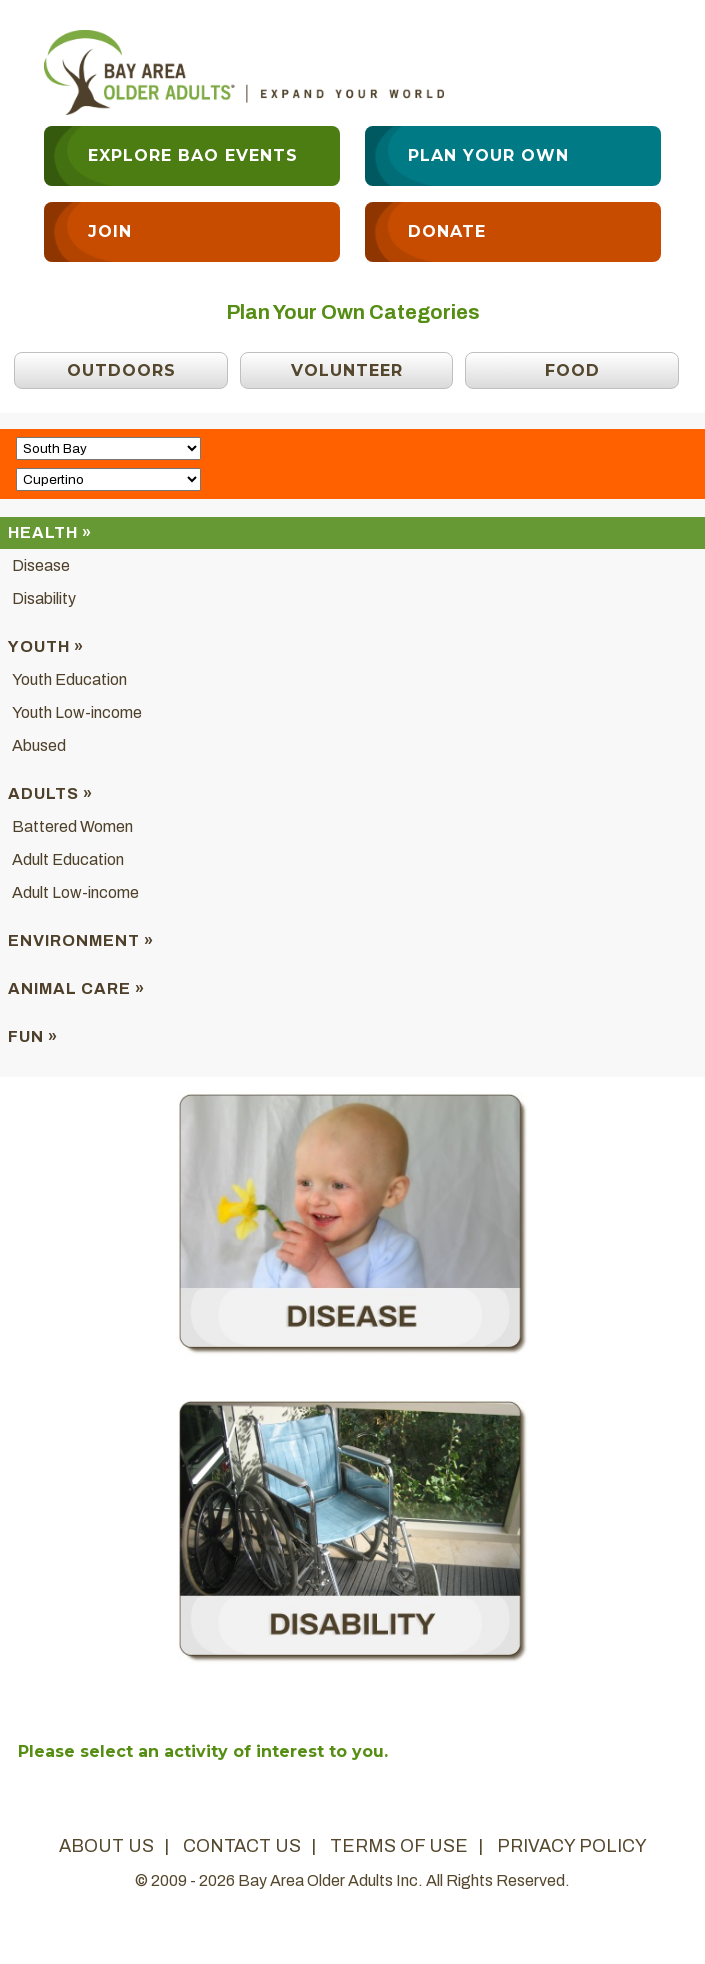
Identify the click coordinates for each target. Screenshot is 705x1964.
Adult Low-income (75, 892)
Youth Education (69, 679)
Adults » (50, 793)
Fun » (33, 1036)
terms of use (399, 1846)
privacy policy (572, 1846)
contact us (242, 1846)
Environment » (81, 940)
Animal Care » (76, 988)
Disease (41, 565)
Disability (44, 598)
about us (106, 1846)
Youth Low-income (77, 712)
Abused (39, 745)
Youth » (46, 646)
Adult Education (68, 859)
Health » (50, 532)
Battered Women (72, 826)
